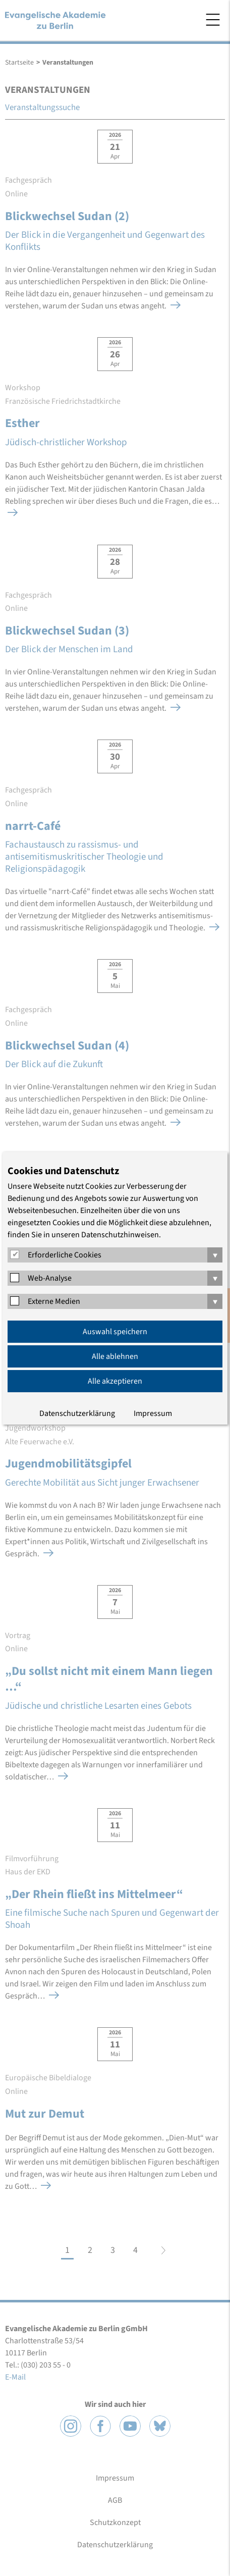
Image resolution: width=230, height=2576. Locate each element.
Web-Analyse (50, 1278)
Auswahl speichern (115, 1331)
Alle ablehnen (115, 1356)
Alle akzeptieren (115, 1381)
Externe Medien (54, 1301)
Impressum (153, 1413)
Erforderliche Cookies (64, 1254)
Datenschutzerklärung (77, 1413)
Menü (213, 20)
